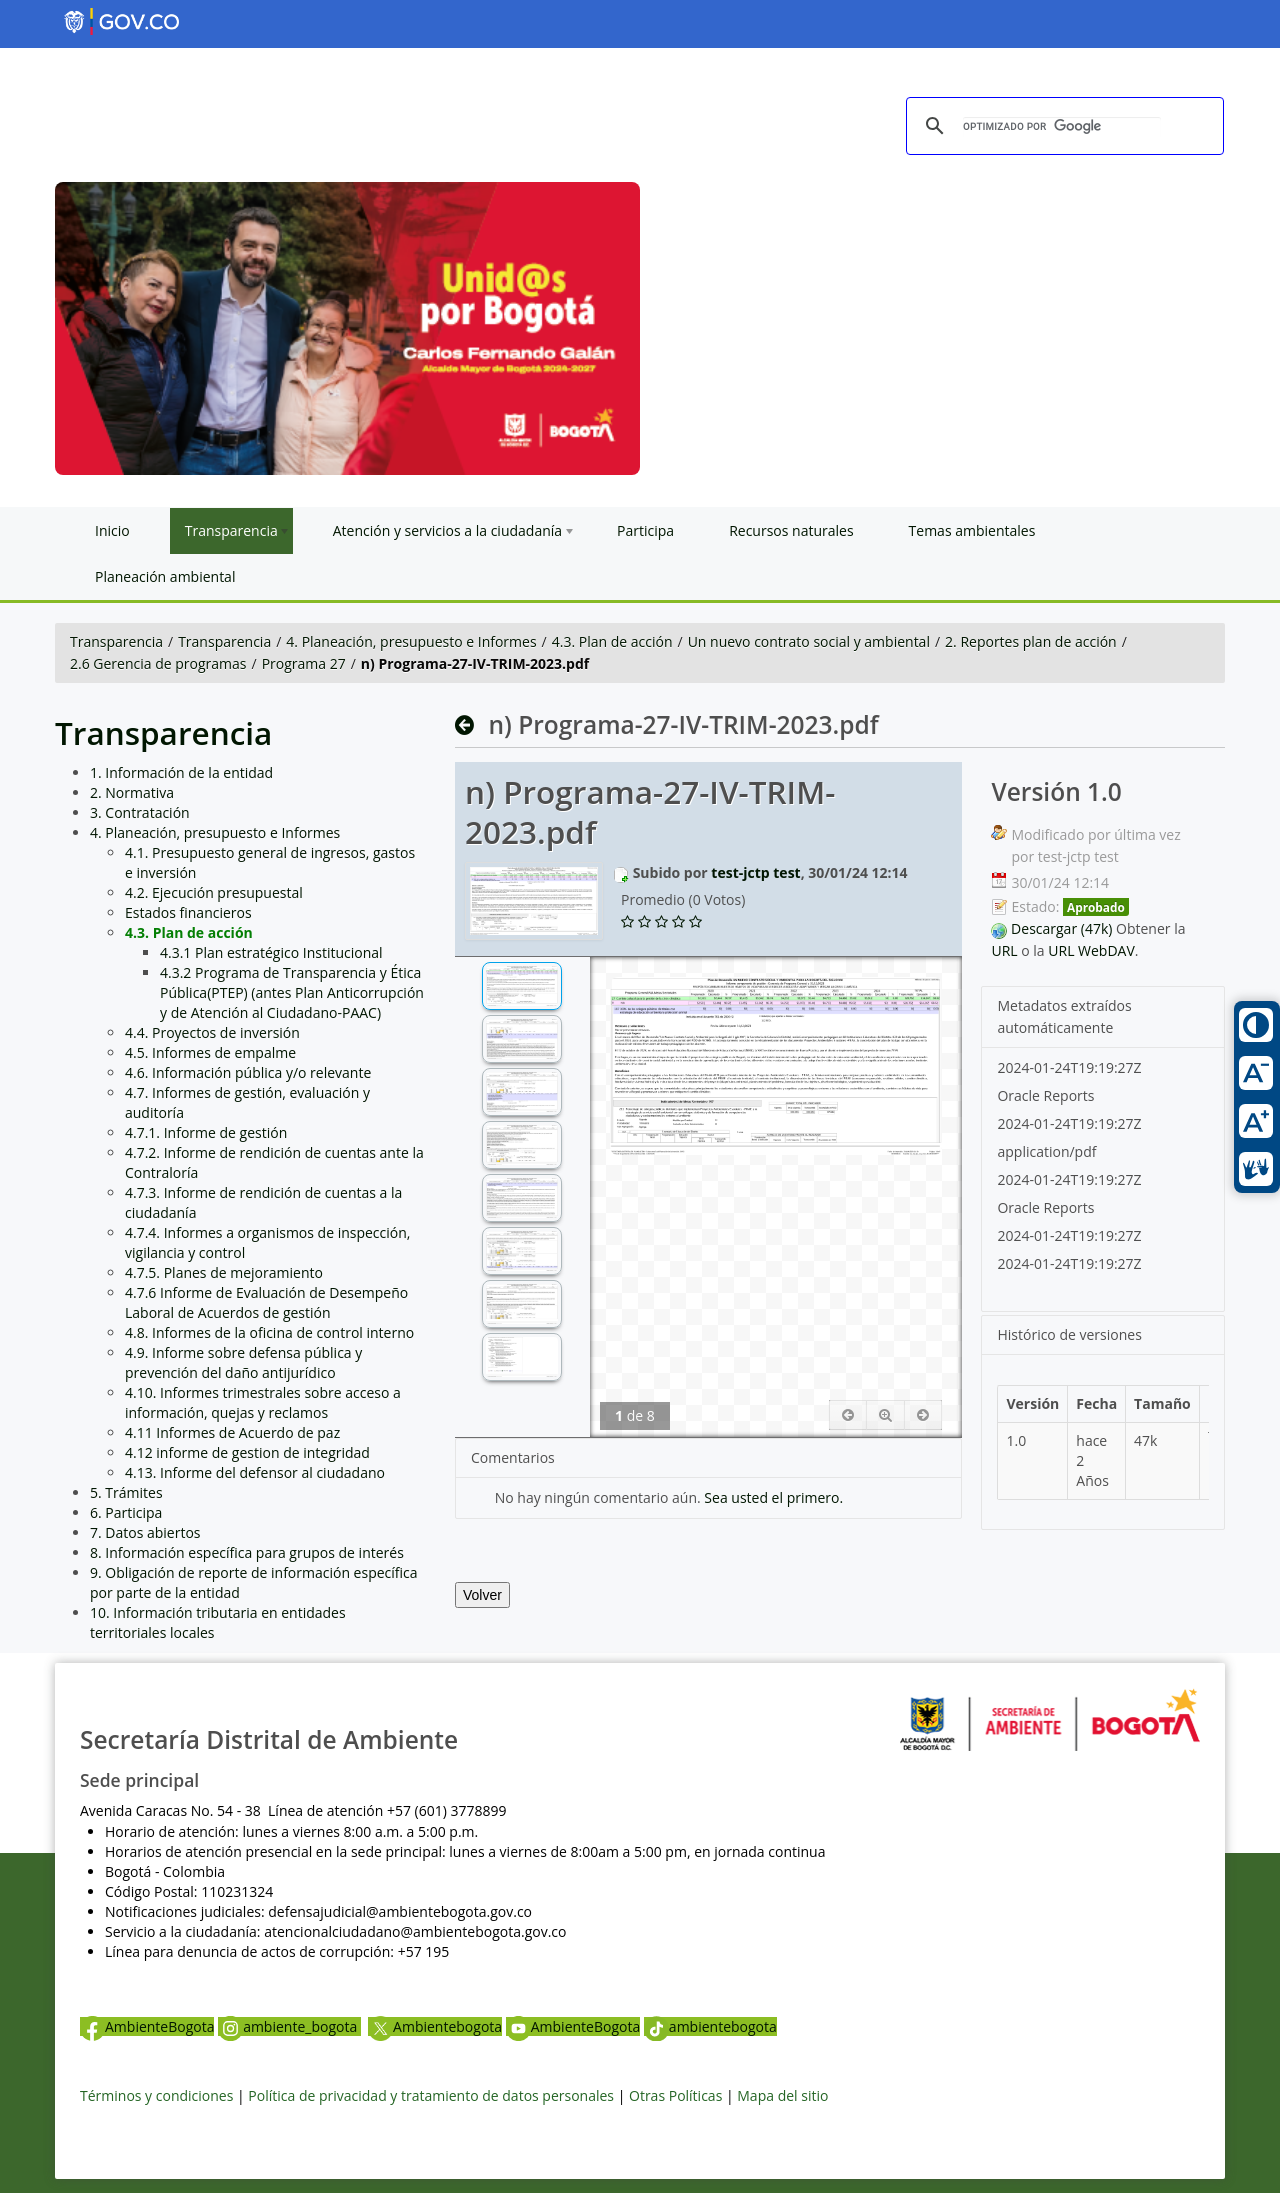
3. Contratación (140, 812)
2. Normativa (132, 792)
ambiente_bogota (289, 2026)
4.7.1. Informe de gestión (206, 1132)
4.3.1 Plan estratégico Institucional (271, 952)
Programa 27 (304, 663)
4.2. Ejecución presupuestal (214, 892)
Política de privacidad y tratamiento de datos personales (431, 2095)
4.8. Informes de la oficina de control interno (269, 1332)
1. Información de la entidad (181, 772)
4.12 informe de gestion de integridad (247, 1452)
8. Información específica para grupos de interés (247, 1552)
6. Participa (126, 1512)
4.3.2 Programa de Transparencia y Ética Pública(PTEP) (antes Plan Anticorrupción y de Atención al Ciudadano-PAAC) (292, 992)
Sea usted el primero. (773, 1497)
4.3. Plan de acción (612, 641)
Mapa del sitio (782, 2095)
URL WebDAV (1091, 950)
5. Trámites (126, 1492)
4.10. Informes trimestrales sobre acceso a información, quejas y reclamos (263, 1402)
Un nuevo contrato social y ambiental (809, 641)
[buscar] (1062, 127)
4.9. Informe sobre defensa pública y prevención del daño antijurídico (243, 1362)
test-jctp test (755, 872)
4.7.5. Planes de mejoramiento (224, 1272)
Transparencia (116, 641)
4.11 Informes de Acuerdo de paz (232, 1432)
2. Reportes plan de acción (1031, 641)
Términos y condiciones (156, 2095)
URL (1004, 950)
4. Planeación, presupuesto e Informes (411, 641)
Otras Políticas (675, 2095)
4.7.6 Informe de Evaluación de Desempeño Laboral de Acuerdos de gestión (266, 1302)
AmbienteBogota (147, 2026)
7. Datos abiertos (145, 1532)
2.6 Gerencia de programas (158, 663)
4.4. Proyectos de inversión (212, 1032)
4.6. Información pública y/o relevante (248, 1072)
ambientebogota (710, 2026)
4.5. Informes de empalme (210, 1052)
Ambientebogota (435, 2026)
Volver (482, 1595)
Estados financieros (188, 912)
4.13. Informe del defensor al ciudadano (255, 1472)
